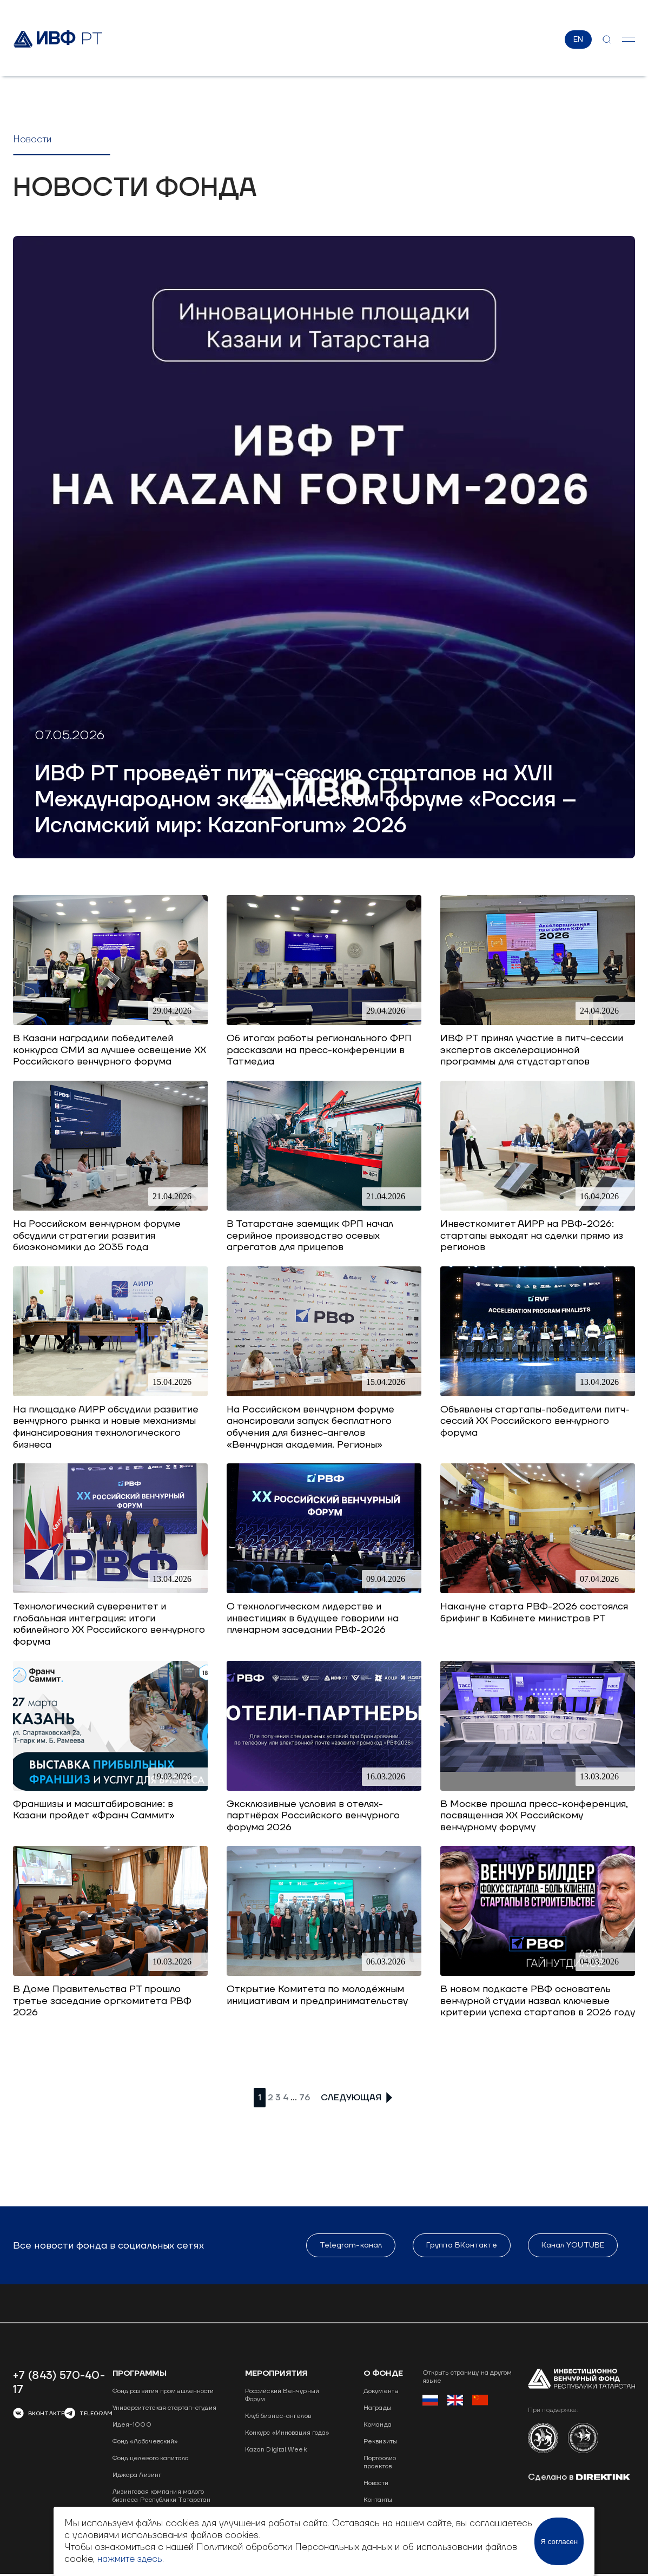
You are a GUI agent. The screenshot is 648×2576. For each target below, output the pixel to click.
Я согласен (559, 2542)
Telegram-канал (351, 2245)
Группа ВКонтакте (461, 2245)
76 (304, 2097)
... (293, 2097)
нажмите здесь (129, 2559)
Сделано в (579, 2477)
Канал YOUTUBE (572, 2245)
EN (578, 39)
